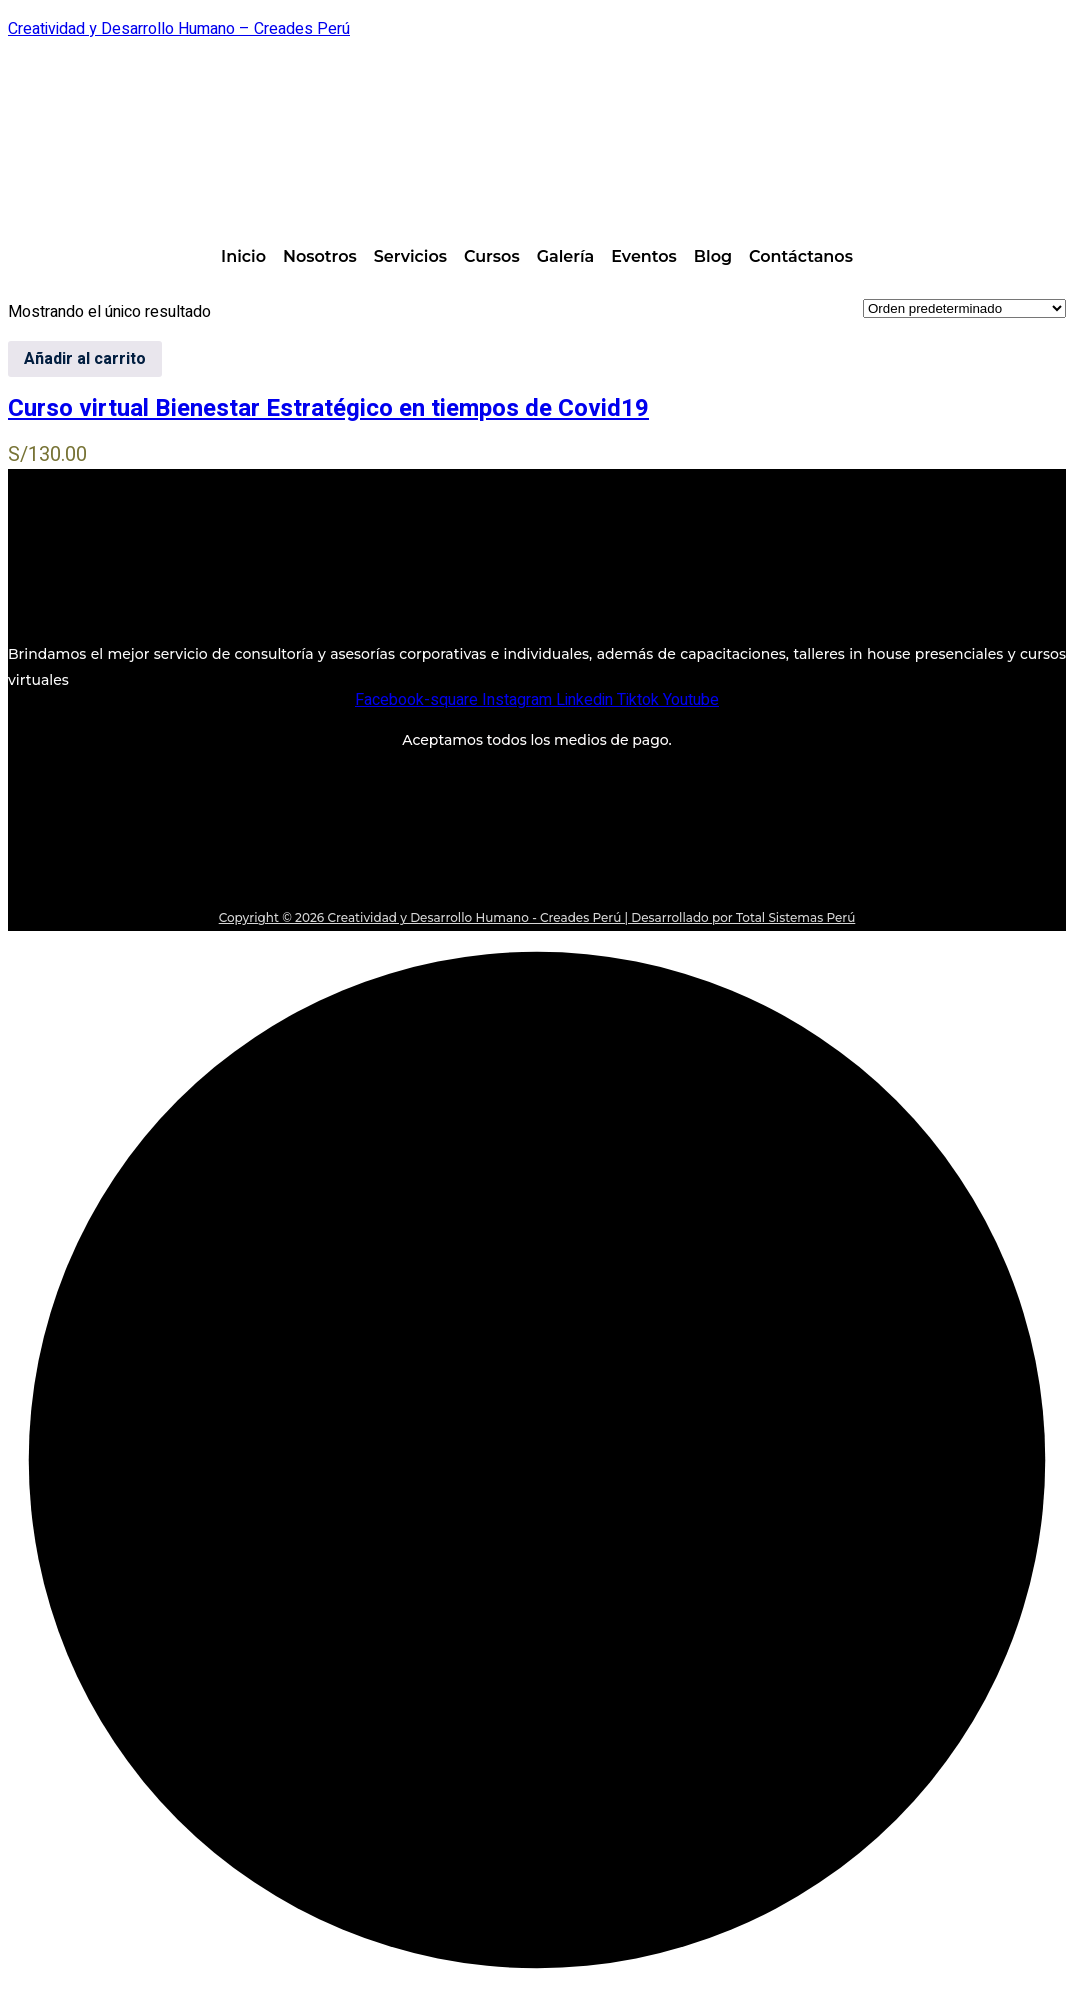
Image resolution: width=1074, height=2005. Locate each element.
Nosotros (320, 256)
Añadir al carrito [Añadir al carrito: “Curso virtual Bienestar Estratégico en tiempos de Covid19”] (85, 359)
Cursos (492, 256)
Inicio (243, 256)
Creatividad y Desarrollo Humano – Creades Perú (179, 29)
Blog (713, 256)
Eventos (644, 256)
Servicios (410, 256)
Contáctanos (801, 256)
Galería (566, 256)
